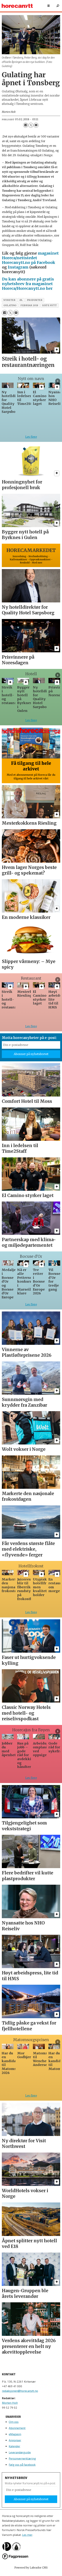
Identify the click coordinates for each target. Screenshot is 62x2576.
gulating (9, 305)
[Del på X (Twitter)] (30, 125)
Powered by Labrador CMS (31, 2567)
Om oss (14, 2422)
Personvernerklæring (22, 2458)
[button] (57, 380)
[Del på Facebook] (25, 125)
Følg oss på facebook (22, 2465)
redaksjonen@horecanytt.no (20, 2391)
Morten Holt (10, 2403)
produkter (34, 300)
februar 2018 (29, 305)
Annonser (15, 2440)
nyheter (9, 300)
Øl (21, 300)
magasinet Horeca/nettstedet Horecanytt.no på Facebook (30, 258)
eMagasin (15, 2434)
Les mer (27, 2535)
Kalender (14, 2446)
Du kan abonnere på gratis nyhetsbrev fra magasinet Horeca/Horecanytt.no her (28, 284)
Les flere (31, 437)
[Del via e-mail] (36, 125)
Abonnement (17, 2428)
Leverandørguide (20, 2452)
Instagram (18, 267)
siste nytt (49, 305)
